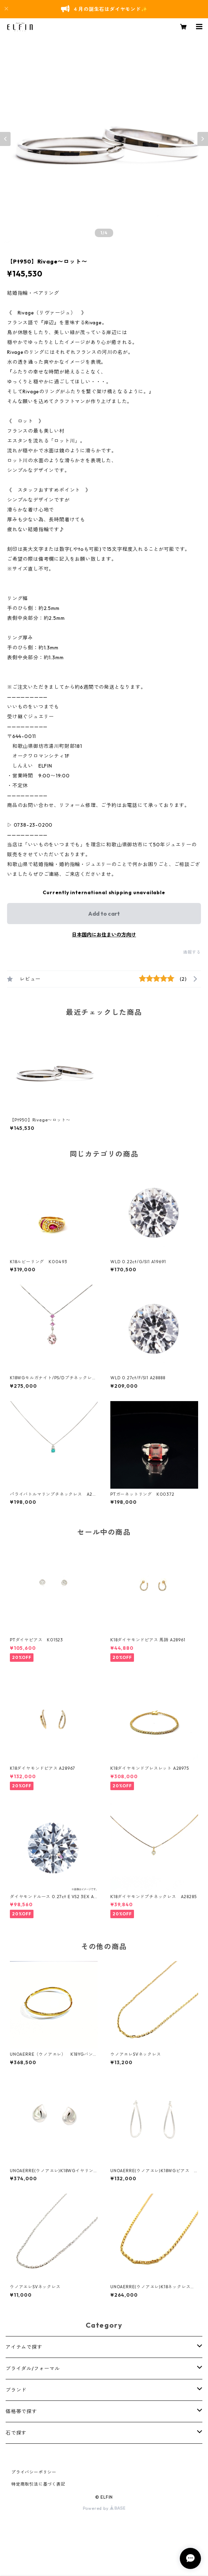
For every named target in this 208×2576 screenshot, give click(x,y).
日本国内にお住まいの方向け (104, 934)
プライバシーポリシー (33, 2472)
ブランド (16, 2390)
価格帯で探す (21, 2411)
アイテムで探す (24, 2347)
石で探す (16, 2433)
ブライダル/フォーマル (33, 2368)
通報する (192, 952)
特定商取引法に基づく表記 (38, 2484)
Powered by (104, 2508)
